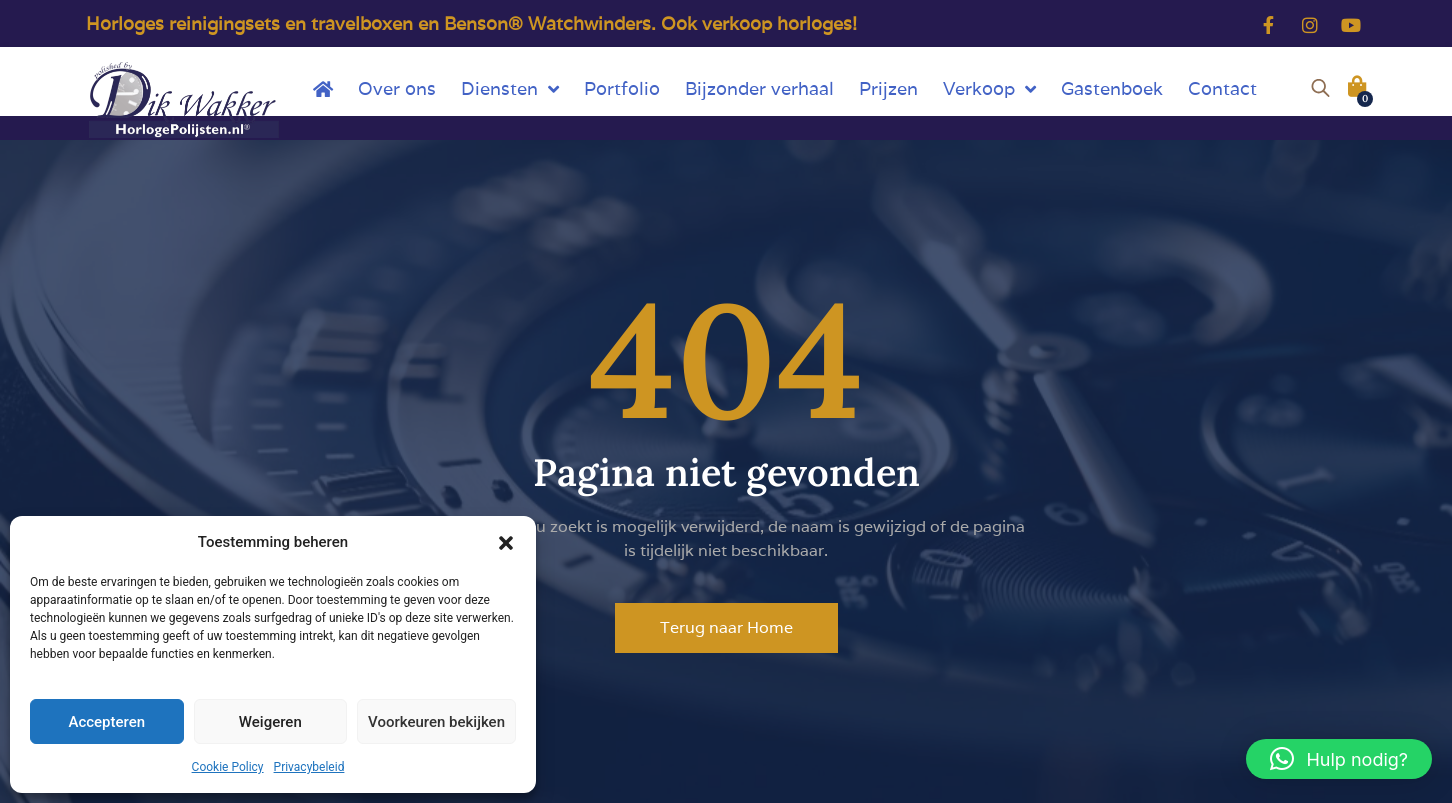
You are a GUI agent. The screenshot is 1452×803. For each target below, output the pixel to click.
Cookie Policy (228, 767)
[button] (506, 542)
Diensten (510, 89)
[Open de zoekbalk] (1320, 85)
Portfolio (622, 88)
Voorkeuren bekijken (436, 722)
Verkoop (989, 89)
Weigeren (270, 722)
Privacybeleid (309, 767)
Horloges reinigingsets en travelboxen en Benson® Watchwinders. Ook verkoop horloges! (471, 23)
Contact (1222, 88)
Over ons (397, 88)
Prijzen (888, 88)
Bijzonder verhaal (759, 88)
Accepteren (106, 722)
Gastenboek (1112, 88)
